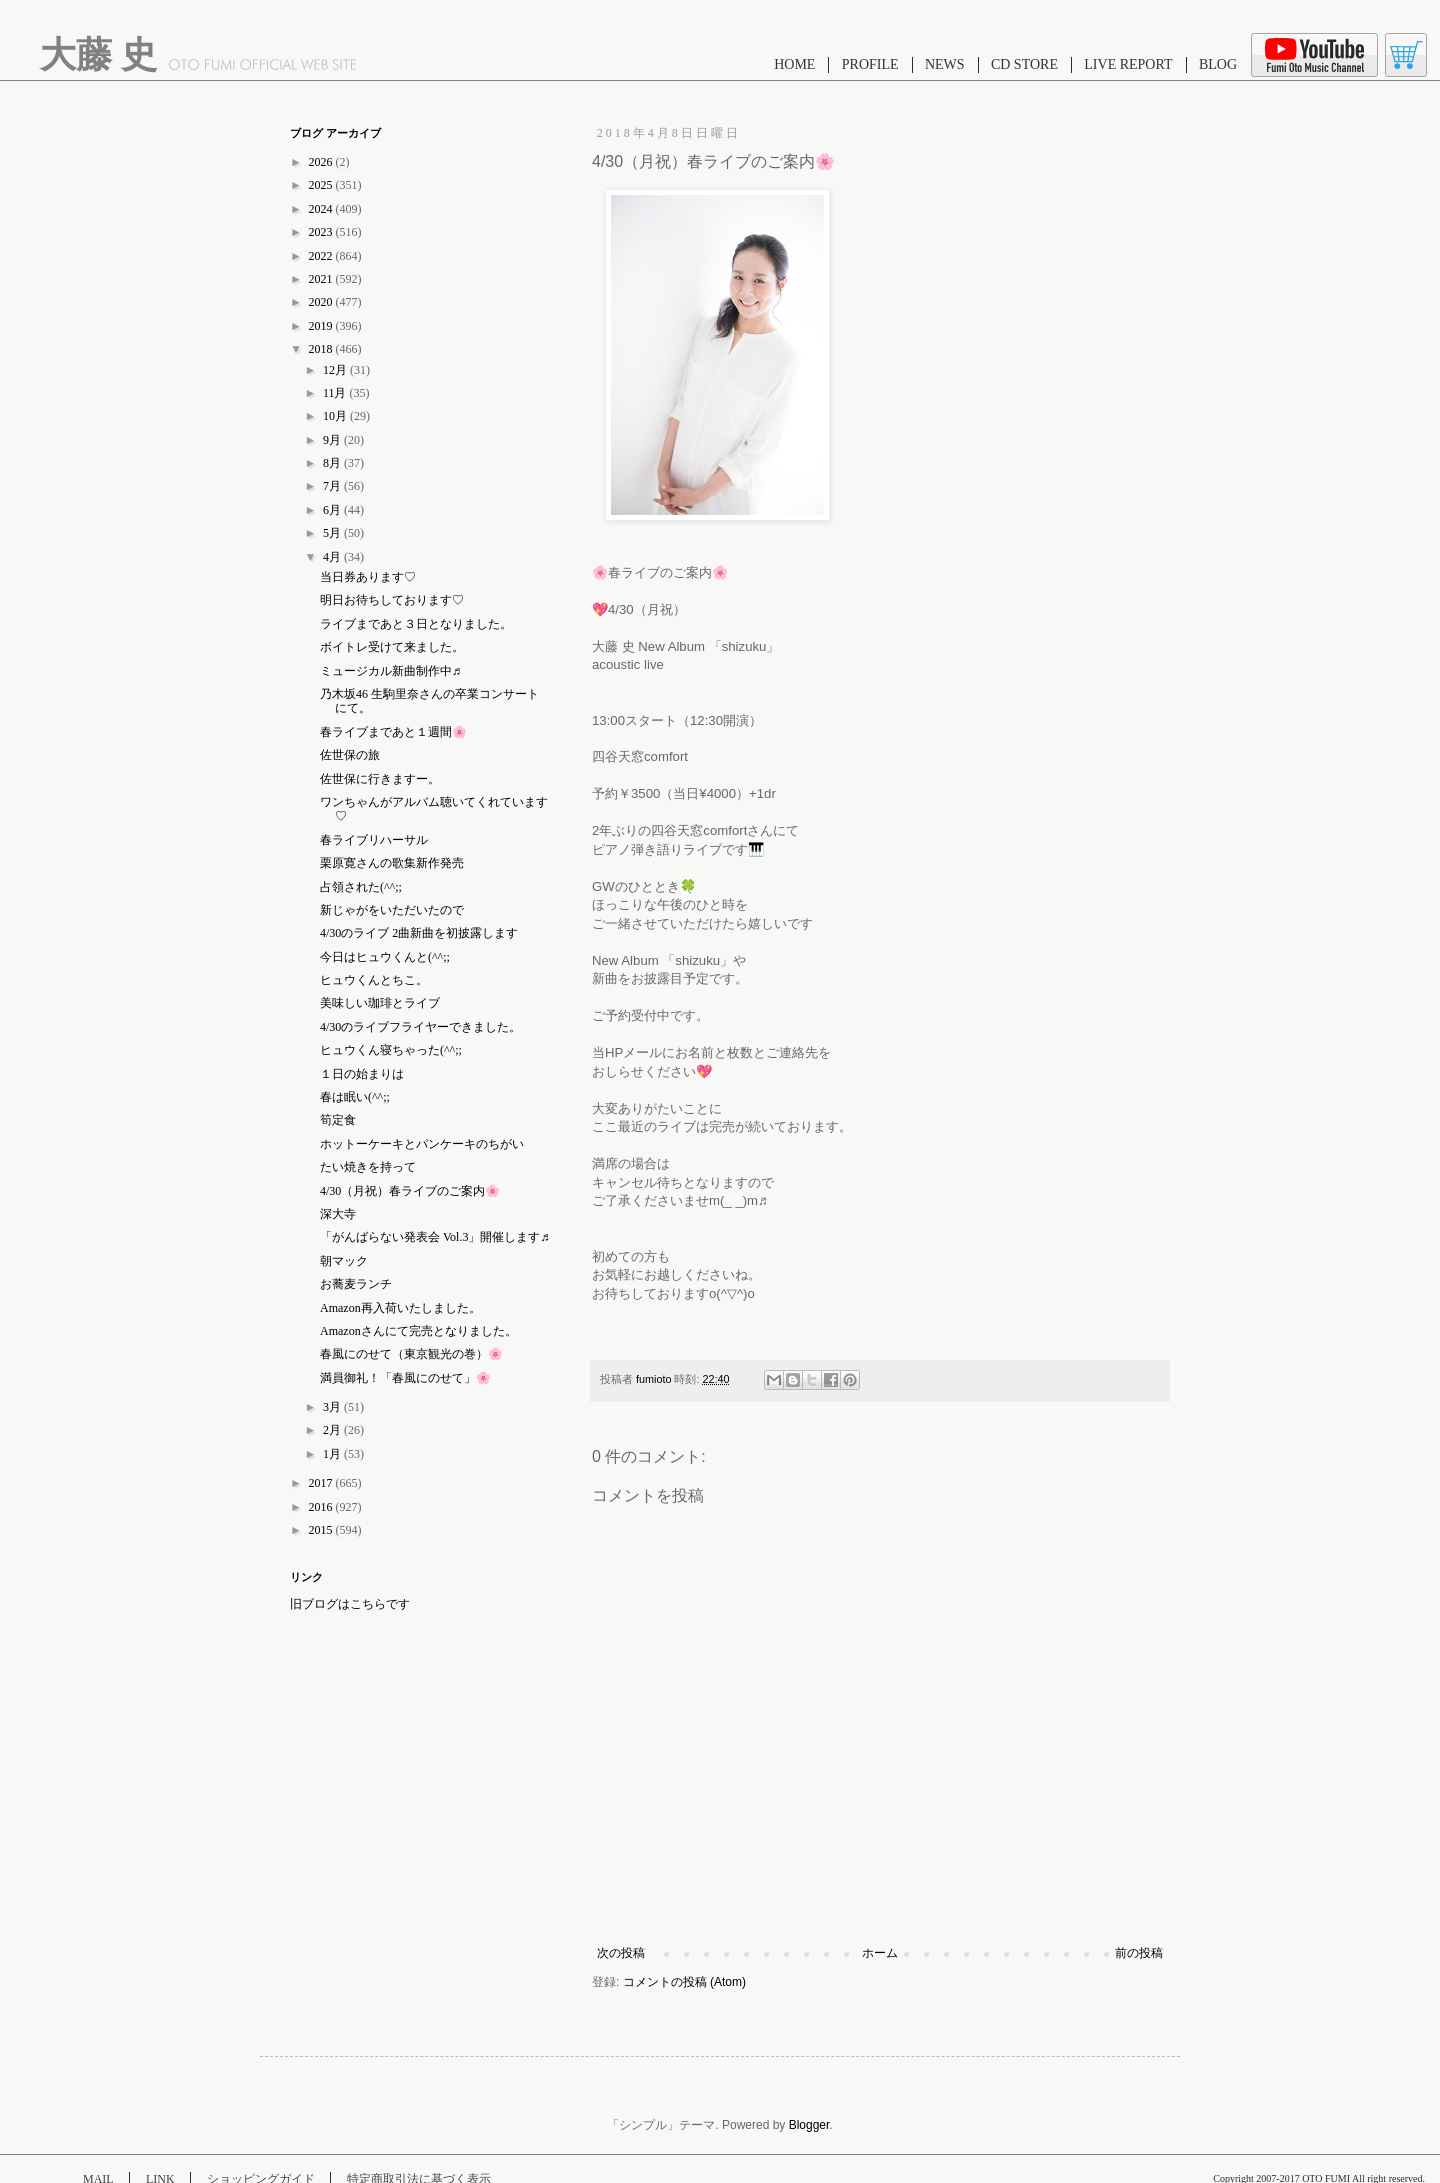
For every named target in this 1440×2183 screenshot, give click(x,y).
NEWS (945, 64)
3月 (333, 1407)
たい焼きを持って (368, 1167)
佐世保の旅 (350, 755)
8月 (333, 463)
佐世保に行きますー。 (380, 779)
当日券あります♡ (368, 577)
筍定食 (338, 1120)
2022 (322, 256)
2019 (322, 326)
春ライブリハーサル (374, 840)
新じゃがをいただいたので (392, 910)
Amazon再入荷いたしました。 (400, 1308)
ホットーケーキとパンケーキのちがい (422, 1144)
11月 (336, 393)
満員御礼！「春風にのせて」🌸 (405, 1378)
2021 (322, 279)
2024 (322, 209)
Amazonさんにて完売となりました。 (418, 1331)
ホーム (880, 1953)
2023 (322, 232)
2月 (333, 1430)
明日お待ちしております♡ (392, 600)
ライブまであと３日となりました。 (416, 624)
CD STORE (1024, 64)
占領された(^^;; (361, 887)
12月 (336, 370)
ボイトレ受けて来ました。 (392, 647)
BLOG (1218, 64)
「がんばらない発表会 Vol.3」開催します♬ (434, 1237)
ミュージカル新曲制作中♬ (390, 671)
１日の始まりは (362, 1074)
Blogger (809, 2125)
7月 (333, 486)
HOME (794, 64)
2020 (322, 302)
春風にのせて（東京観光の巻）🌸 (411, 1354)
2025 (322, 185)
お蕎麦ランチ (356, 1284)
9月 (333, 440)
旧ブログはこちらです (350, 1604)
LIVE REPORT (1128, 64)
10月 (336, 416)
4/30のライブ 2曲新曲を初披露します (419, 933)
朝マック (344, 1261)
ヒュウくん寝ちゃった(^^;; (391, 1050)
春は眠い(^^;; (355, 1097)
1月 (333, 1454)
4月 (333, 557)
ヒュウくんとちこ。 (374, 980)
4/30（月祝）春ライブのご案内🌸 (410, 1191)
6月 (333, 510)
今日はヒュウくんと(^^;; (385, 957)
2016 (322, 1507)
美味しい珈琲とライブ (380, 1003)
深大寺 (338, 1214)
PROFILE (870, 64)
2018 (322, 349)
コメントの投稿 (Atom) (684, 1982)
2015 (322, 1530)
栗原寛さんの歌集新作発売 (392, 863)
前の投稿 (1139, 1953)
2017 (322, 1483)
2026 (322, 162)
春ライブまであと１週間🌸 (393, 732)
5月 (333, 533)
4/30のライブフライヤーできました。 (420, 1027)
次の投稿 (621, 1953)
